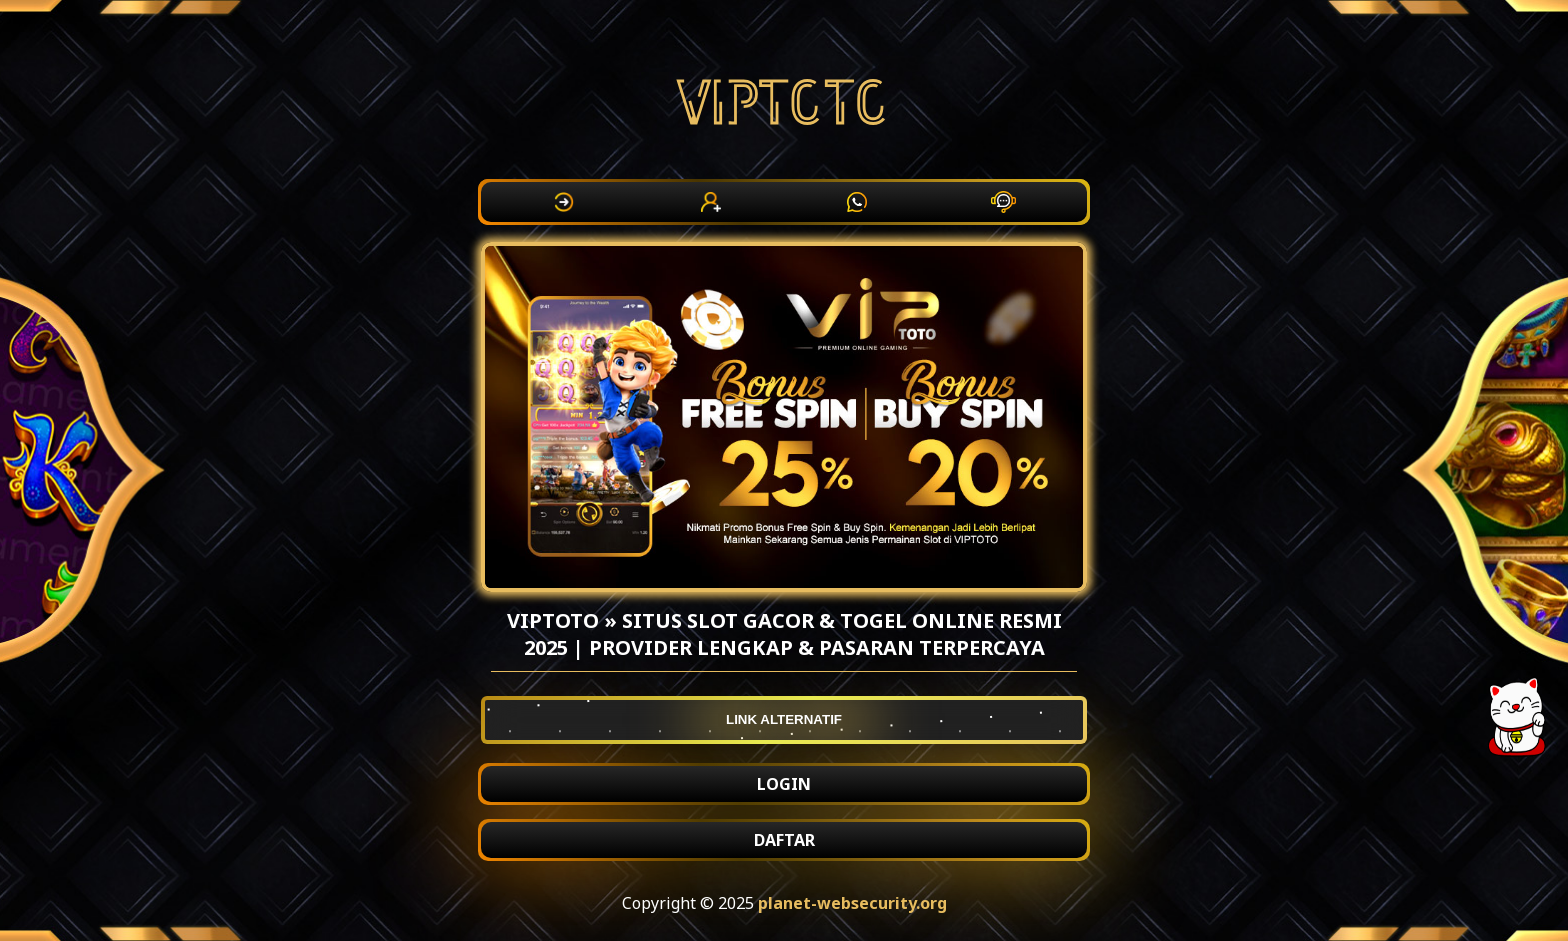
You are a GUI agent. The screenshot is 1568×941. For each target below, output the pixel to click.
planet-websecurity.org (852, 903)
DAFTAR (784, 840)
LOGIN (784, 784)
